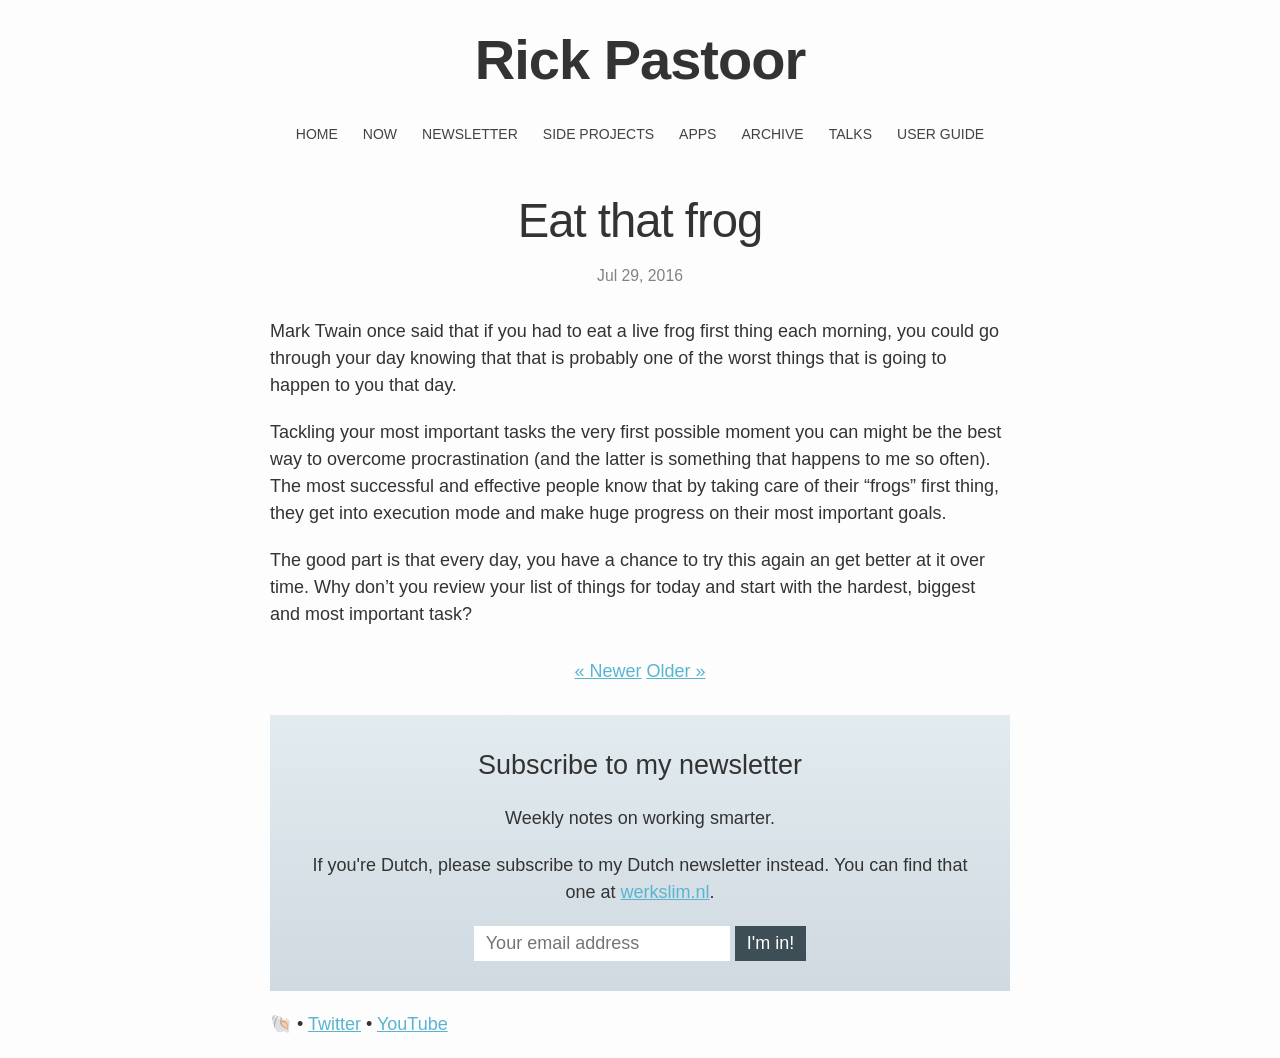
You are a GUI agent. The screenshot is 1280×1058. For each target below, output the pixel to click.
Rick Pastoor (640, 59)
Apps (697, 134)
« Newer (607, 671)
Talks (850, 134)
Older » (676, 671)
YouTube (412, 1024)
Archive (772, 134)
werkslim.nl (665, 892)
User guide (940, 134)
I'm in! (770, 943)
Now (380, 134)
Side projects (598, 134)
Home (317, 134)
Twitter (334, 1024)
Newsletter (470, 134)
